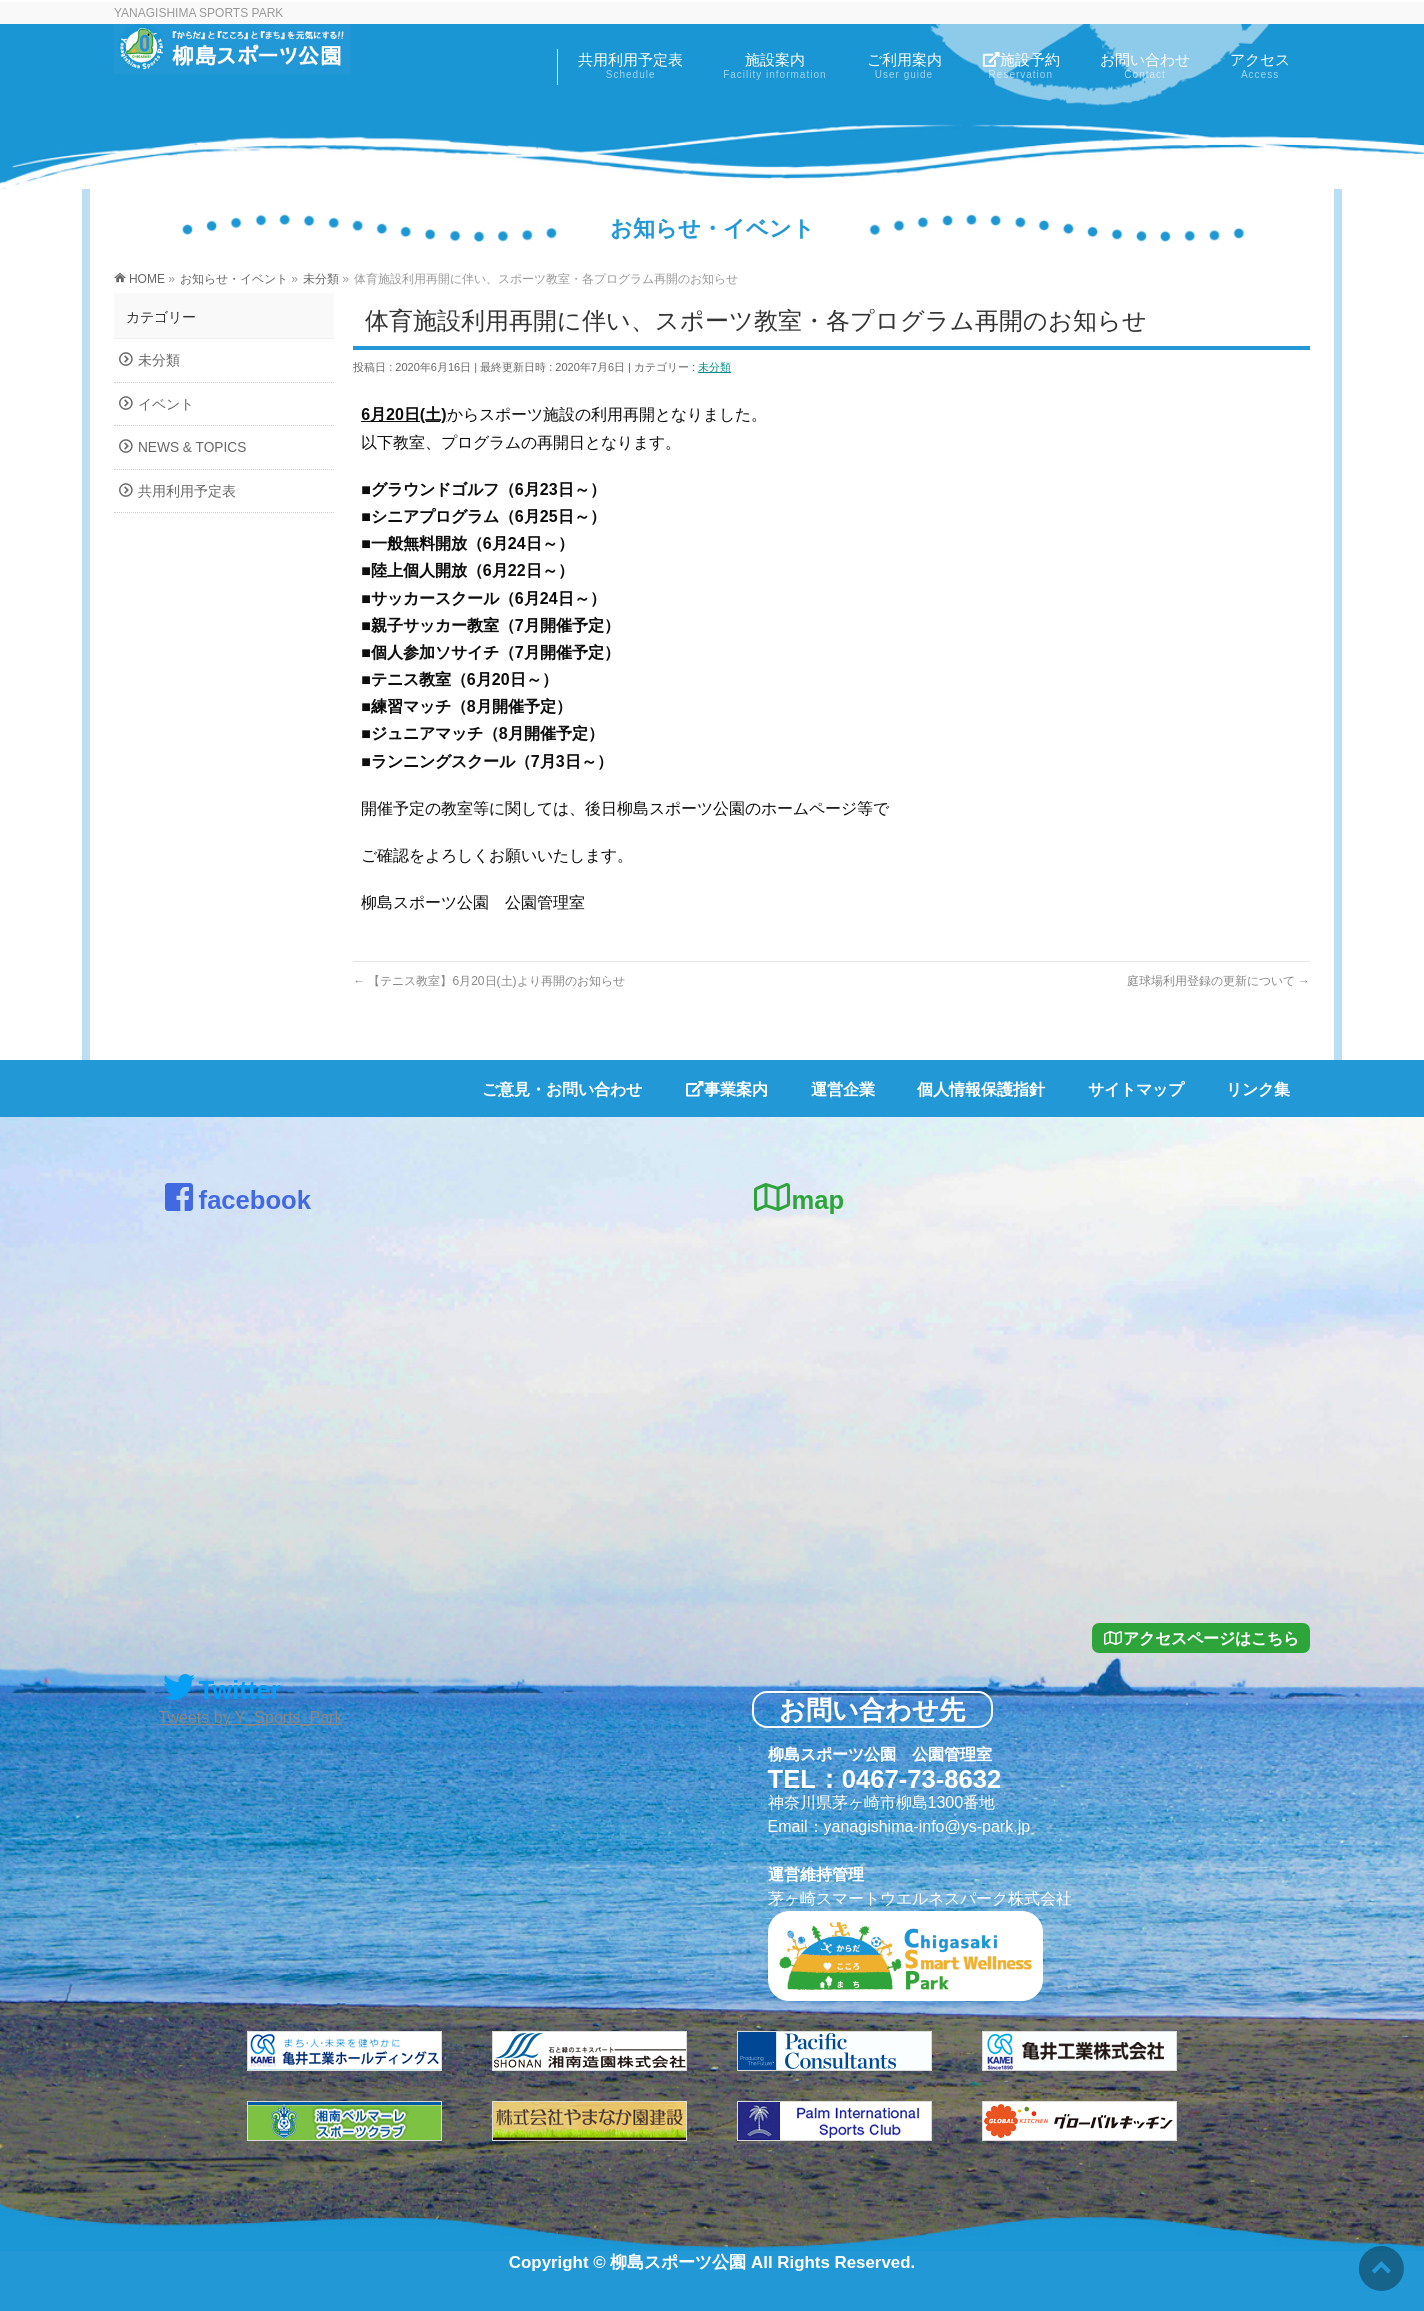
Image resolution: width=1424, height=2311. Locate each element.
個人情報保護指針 (981, 1089)
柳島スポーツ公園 (678, 2262)
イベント (166, 404)
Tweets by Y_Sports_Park (251, 1717)
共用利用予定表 (187, 491)
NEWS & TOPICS (192, 447)
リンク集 (1258, 1089)
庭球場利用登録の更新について (1218, 981)
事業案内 (727, 1089)
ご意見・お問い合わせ (562, 1089)
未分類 (714, 367)
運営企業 (843, 1089)
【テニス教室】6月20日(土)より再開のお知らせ (488, 981)
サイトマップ (1136, 1089)
